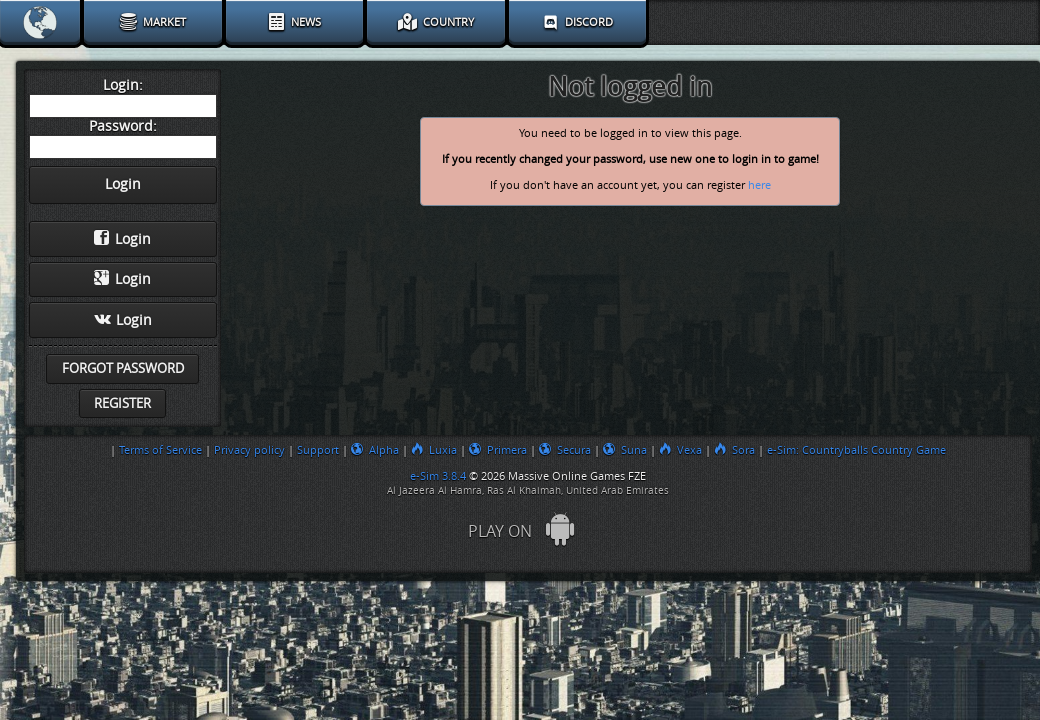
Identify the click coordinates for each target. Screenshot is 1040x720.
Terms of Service (160, 450)
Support (318, 450)
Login (122, 239)
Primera (498, 450)
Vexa (680, 450)
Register (122, 403)
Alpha (375, 450)
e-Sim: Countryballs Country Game (856, 450)
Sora (734, 450)
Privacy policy (249, 450)
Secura (565, 450)
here (759, 185)
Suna (625, 450)
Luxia (434, 450)
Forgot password (123, 368)
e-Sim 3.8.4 (438, 476)
